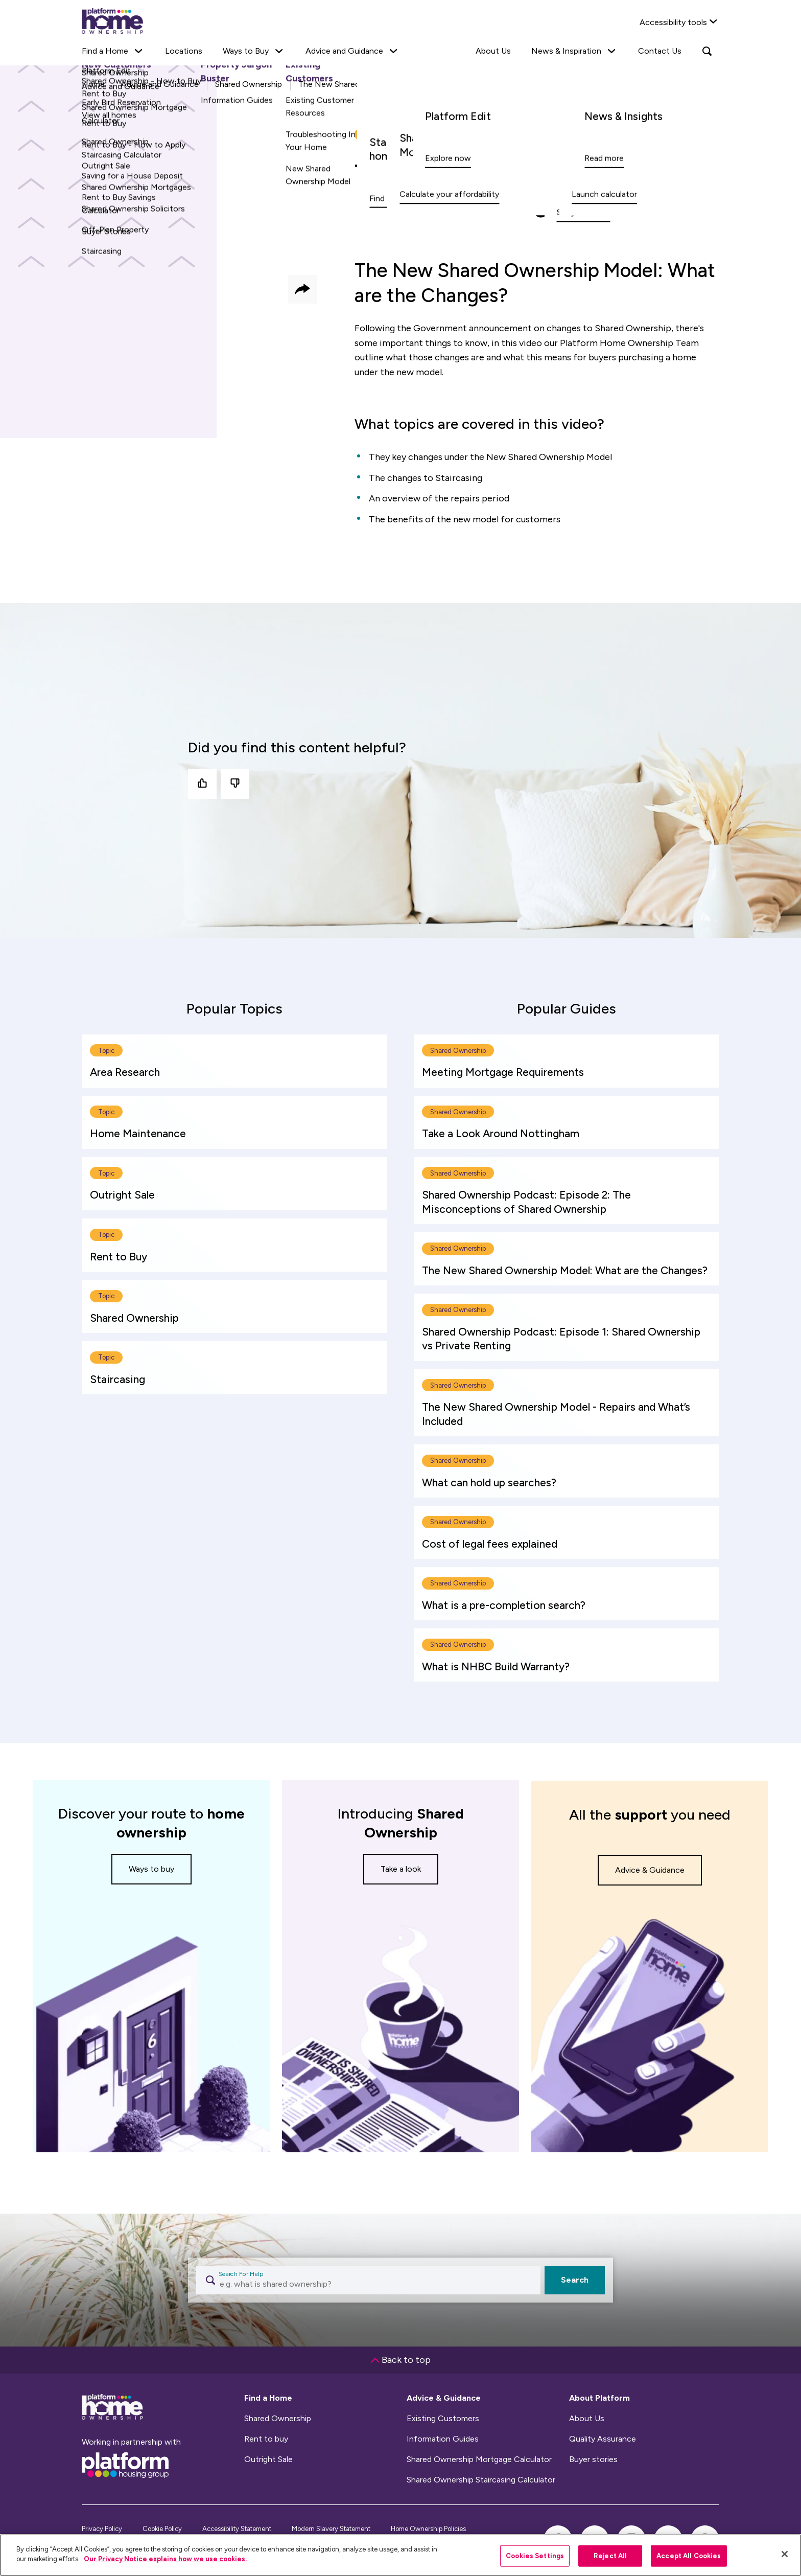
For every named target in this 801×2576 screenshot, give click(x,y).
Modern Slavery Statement (331, 2528)
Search (574, 2280)
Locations (183, 51)
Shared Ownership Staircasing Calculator (481, 2480)
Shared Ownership (277, 2418)
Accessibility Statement (236, 2528)
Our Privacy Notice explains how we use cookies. (165, 2559)
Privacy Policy (102, 2528)
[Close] (784, 2554)
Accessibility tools (673, 22)
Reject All (610, 2556)
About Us (493, 51)
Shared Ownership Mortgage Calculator (479, 2459)
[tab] (234, 1008)
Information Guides (443, 2439)
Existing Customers (443, 2418)
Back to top (401, 2359)
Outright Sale (268, 2459)
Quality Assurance (602, 2439)
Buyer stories (593, 2459)
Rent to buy (266, 2439)
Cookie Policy (162, 2528)
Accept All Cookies (688, 2556)
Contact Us (659, 51)
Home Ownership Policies (428, 2528)
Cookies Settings (535, 2556)
